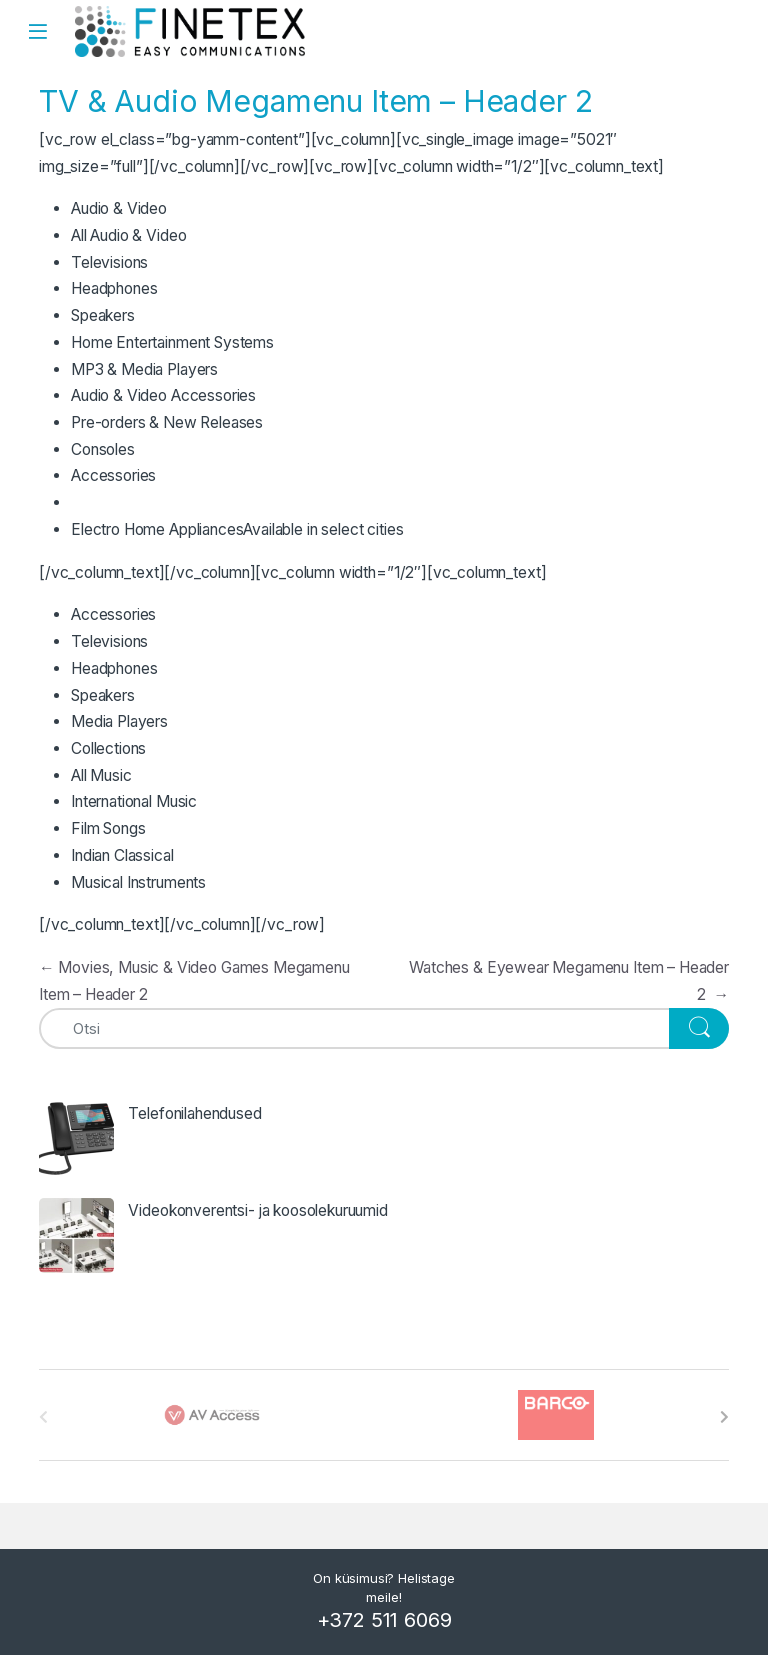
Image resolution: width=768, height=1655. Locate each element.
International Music (134, 801)
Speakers (103, 315)
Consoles (103, 449)
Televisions (109, 262)
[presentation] (724, 1417)
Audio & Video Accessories (163, 395)
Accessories (113, 475)
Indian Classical (122, 855)
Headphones (114, 288)
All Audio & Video (128, 235)
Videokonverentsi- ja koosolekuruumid (257, 1210)
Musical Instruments (138, 882)
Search (742, 31)
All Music (101, 775)
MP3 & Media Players (144, 369)
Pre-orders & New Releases (167, 422)
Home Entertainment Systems (172, 342)
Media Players (119, 721)
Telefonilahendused (194, 1113)
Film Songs (108, 828)
